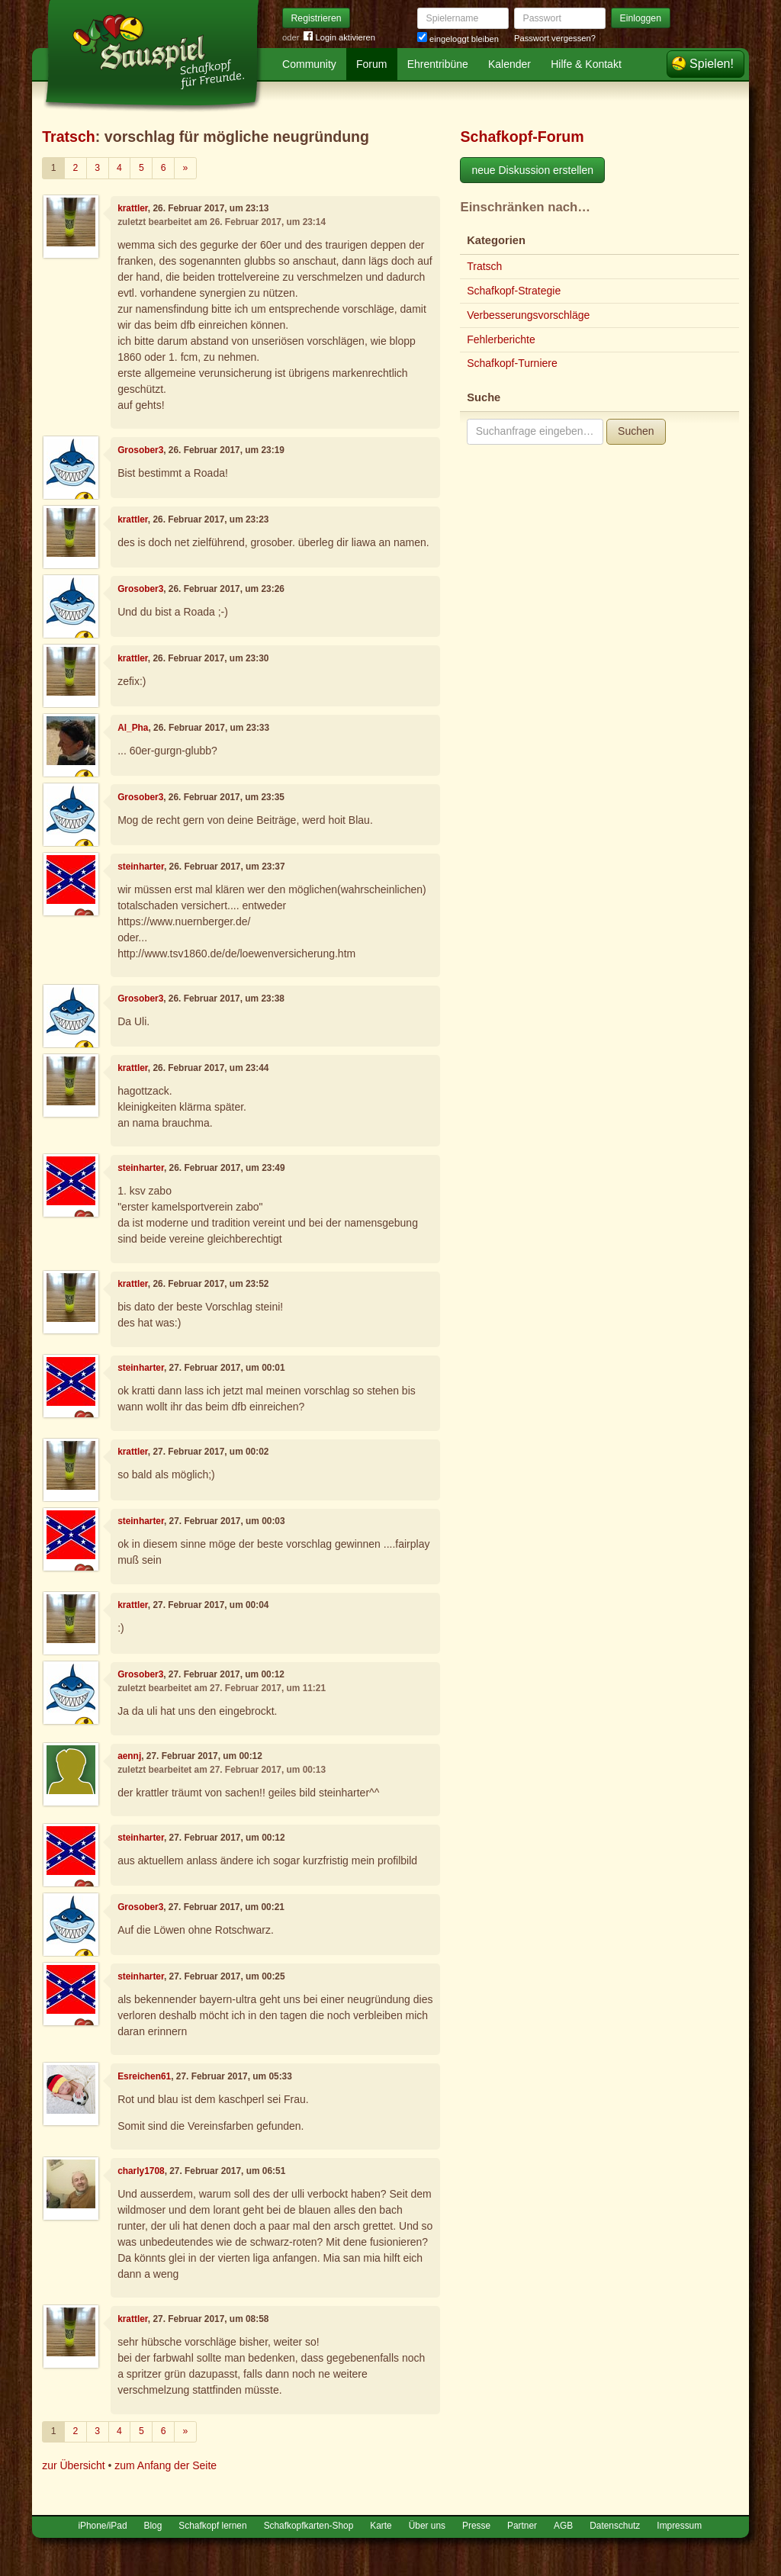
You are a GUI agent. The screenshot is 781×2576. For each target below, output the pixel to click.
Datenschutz (615, 2525)
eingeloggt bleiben (458, 38)
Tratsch (68, 136)
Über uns (427, 2525)
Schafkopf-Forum (521, 136)
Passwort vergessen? (555, 38)
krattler (132, 208)
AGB (563, 2525)
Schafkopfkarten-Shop (309, 2525)
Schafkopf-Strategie (514, 291)
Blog (153, 2525)
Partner (522, 2525)
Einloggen (641, 18)
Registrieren (316, 18)
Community (309, 64)
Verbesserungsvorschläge (528, 315)
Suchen (636, 431)
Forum (371, 64)
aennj (129, 1756)
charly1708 (141, 2171)
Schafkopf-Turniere (512, 363)
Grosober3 (140, 450)
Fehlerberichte (501, 339)
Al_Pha (132, 727)
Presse (476, 2525)
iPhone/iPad (102, 2525)
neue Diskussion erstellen (532, 170)
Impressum (679, 2525)
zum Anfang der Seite (165, 2465)
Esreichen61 (144, 2076)
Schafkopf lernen (212, 2525)
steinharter (140, 866)
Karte (380, 2525)
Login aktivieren (339, 37)
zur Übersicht (73, 2465)
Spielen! (711, 63)
